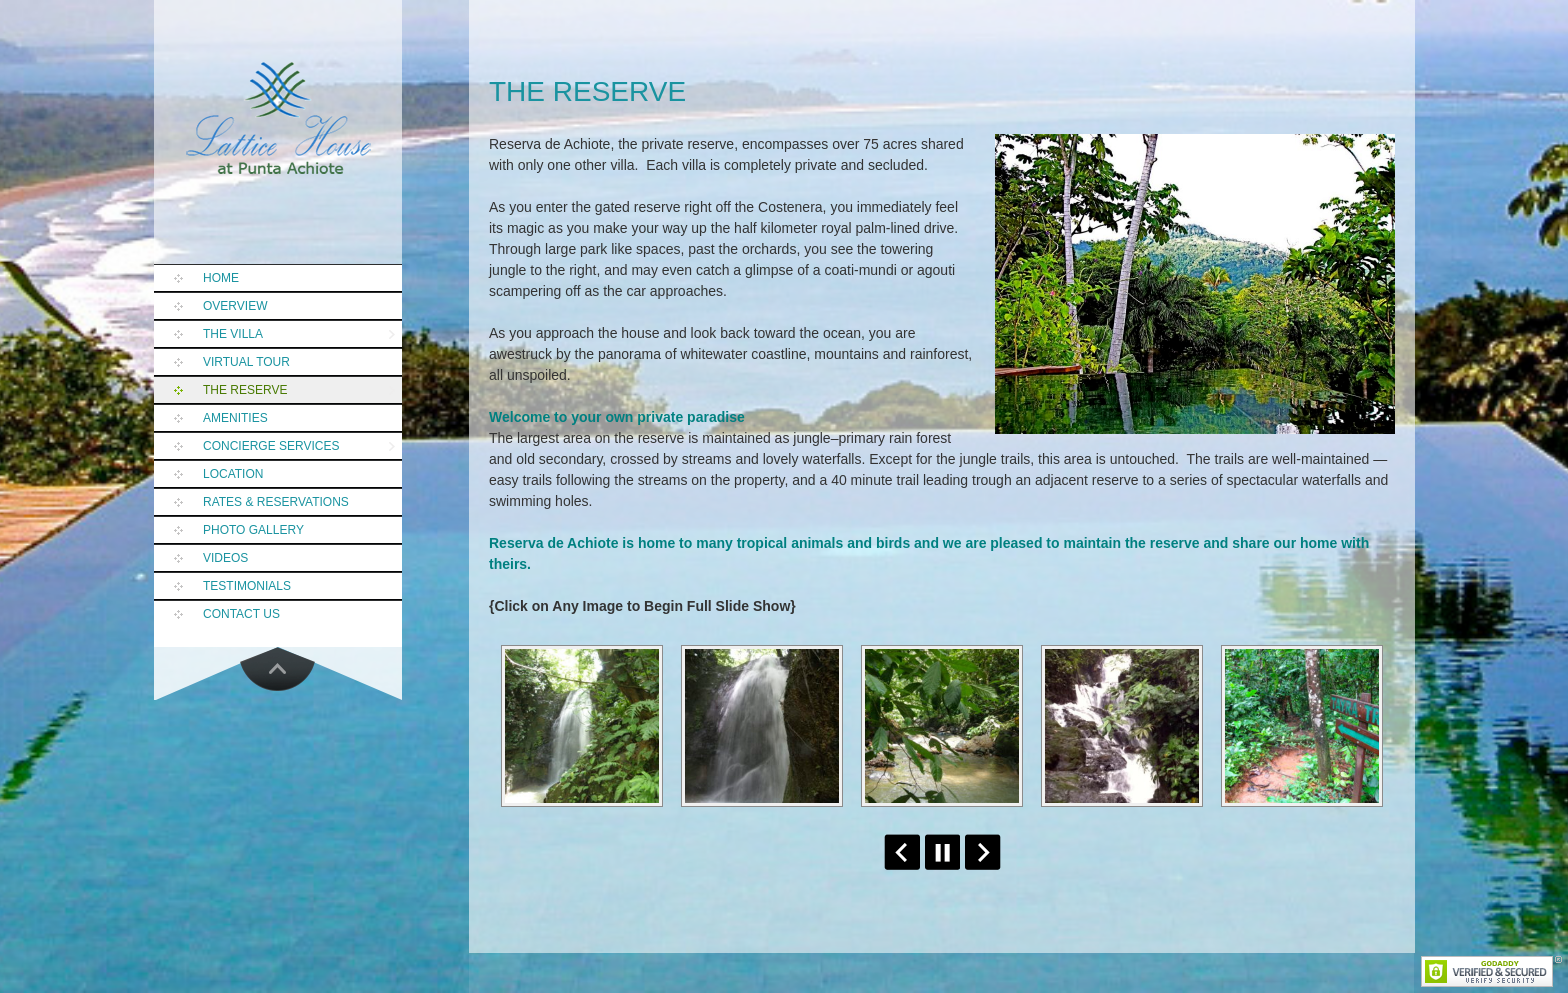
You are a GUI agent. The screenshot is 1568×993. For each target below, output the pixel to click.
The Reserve (245, 390)
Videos (225, 558)
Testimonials (247, 586)
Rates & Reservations (276, 502)
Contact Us (241, 614)
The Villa (233, 334)
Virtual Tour (246, 362)
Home (221, 278)
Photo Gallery (253, 530)
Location (233, 474)
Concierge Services (271, 446)
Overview (235, 306)
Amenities (235, 418)
